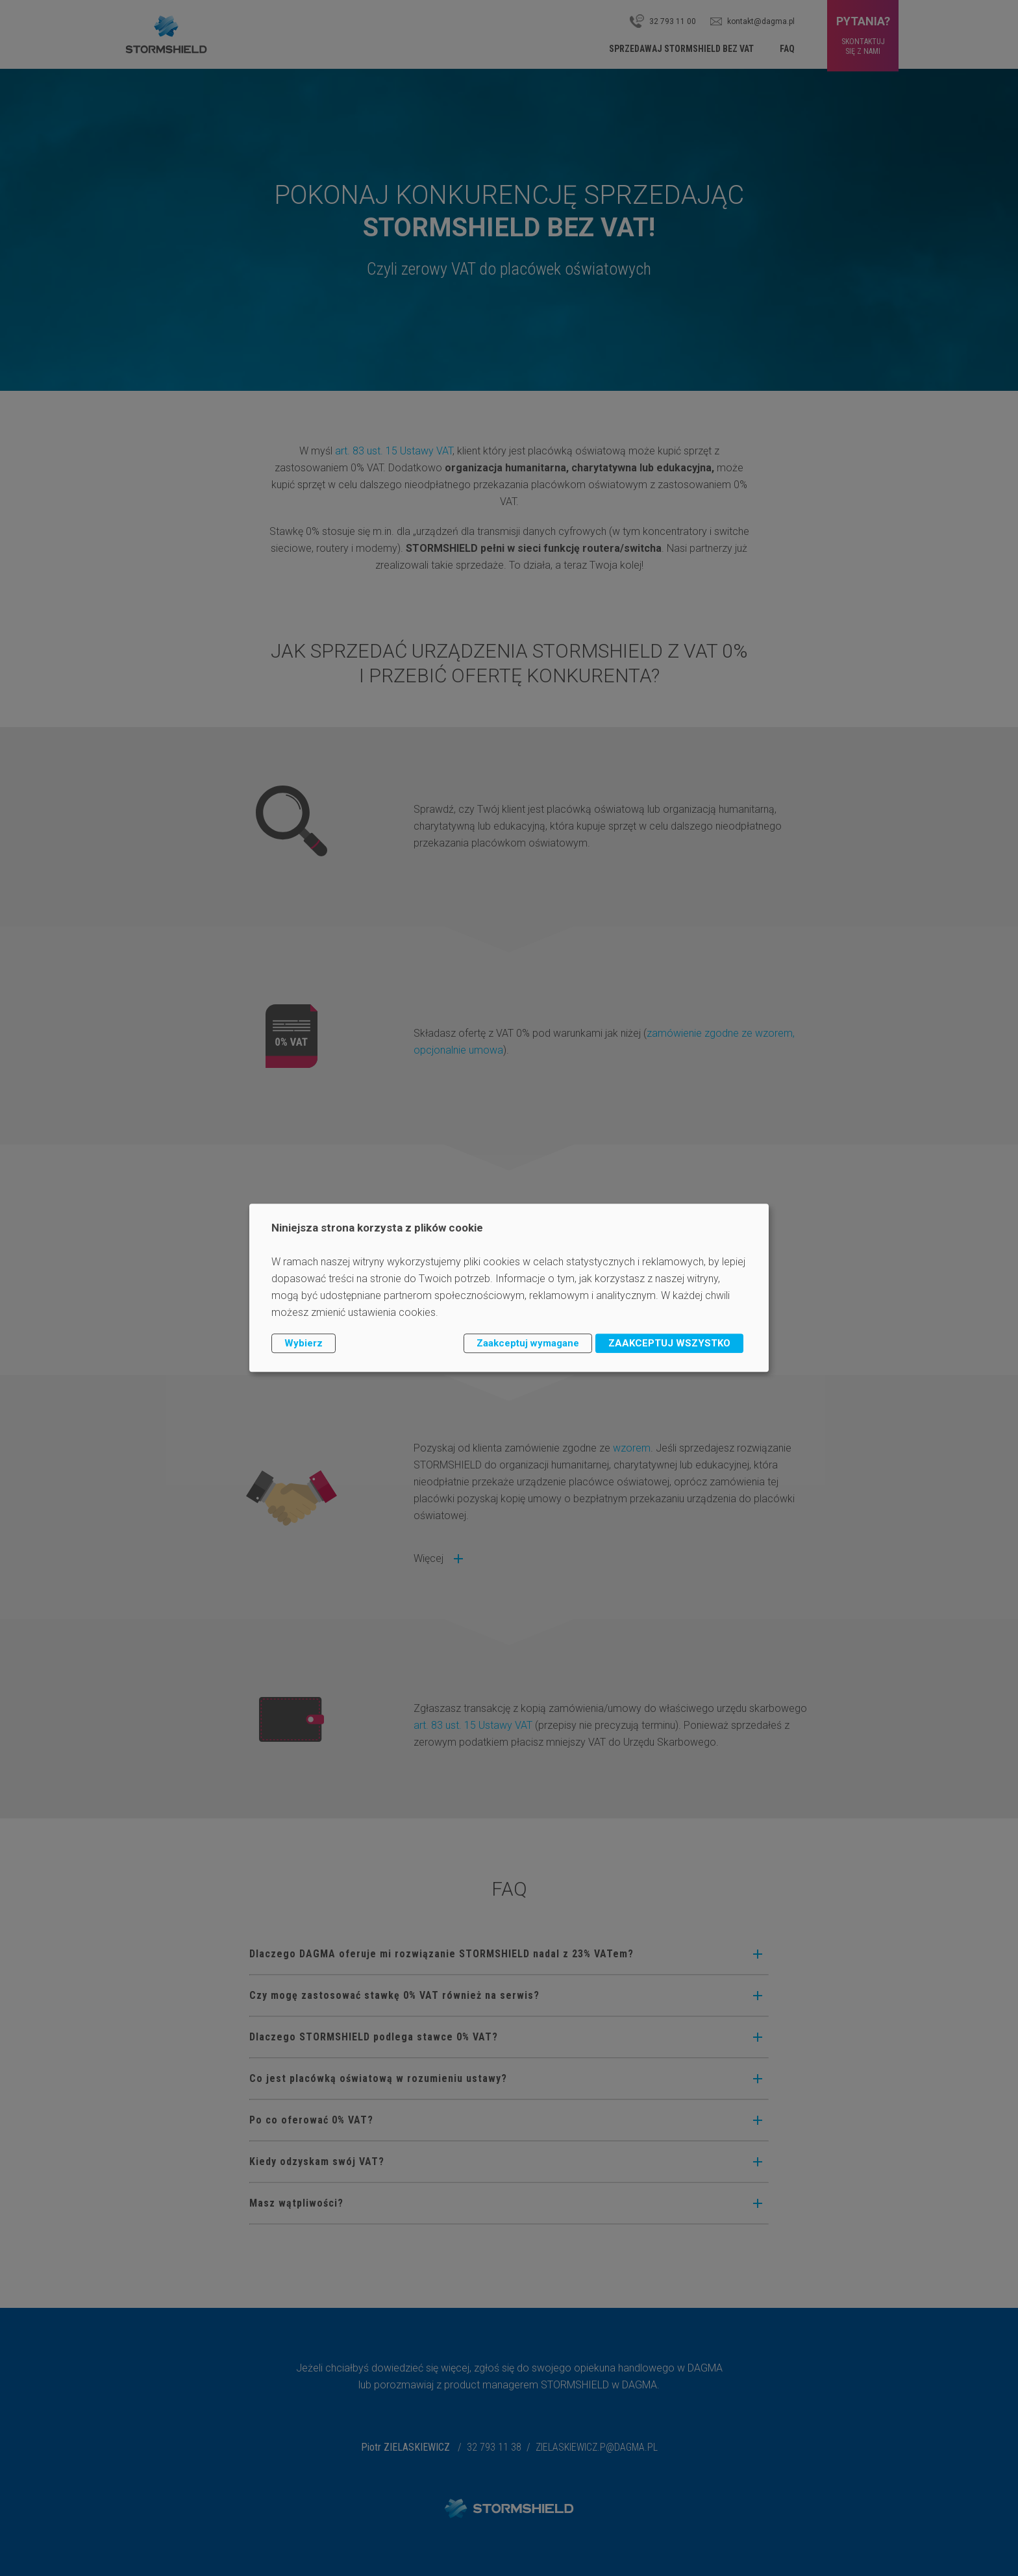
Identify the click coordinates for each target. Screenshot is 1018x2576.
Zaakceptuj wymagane (528, 1343)
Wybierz (303, 1343)
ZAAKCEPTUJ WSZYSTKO (669, 1343)
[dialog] (509, 1288)
